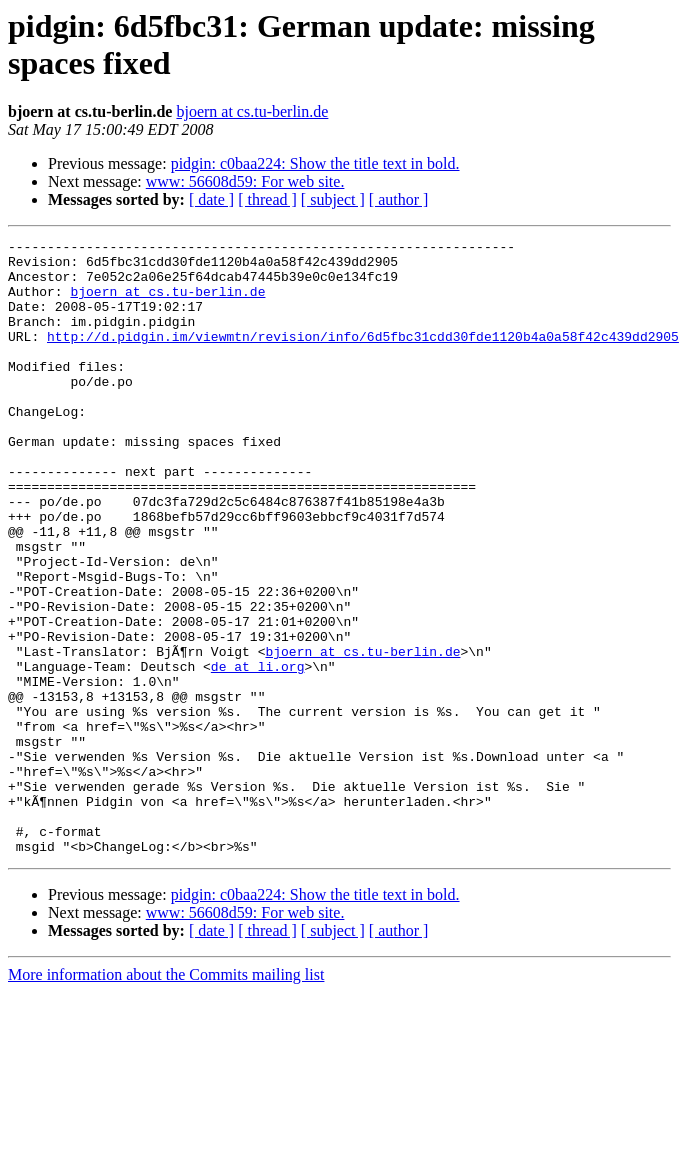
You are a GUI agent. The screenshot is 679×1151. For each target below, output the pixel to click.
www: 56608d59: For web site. (245, 181)
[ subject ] (333, 199)
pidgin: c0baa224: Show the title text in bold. (315, 163)
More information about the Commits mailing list (166, 1097)
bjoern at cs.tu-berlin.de (252, 111)
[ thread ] (267, 199)
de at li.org (258, 753)
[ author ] (399, 199)
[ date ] (211, 199)
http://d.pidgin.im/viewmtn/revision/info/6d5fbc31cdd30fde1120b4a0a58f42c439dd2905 (363, 357)
